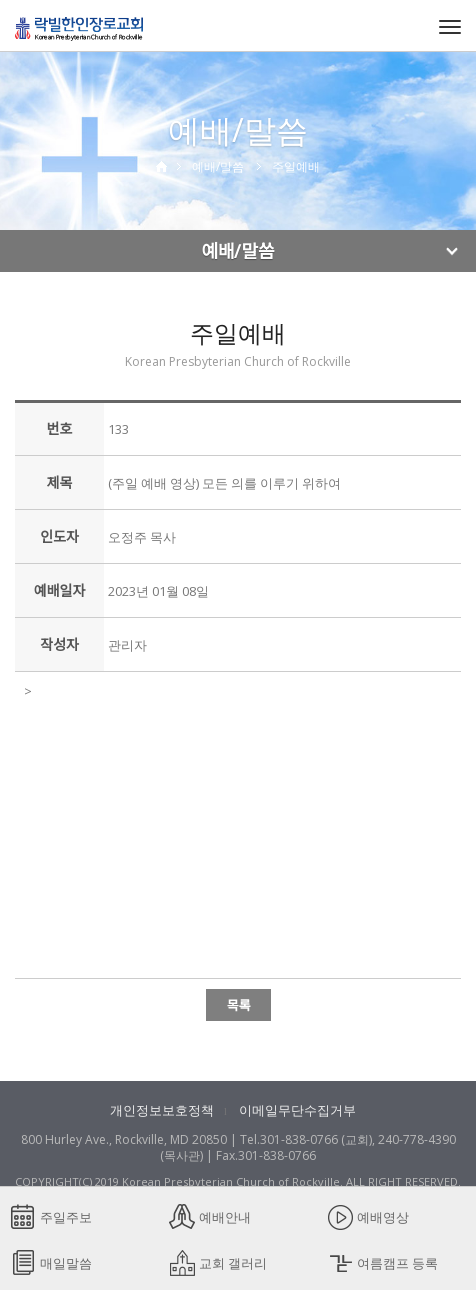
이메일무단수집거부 (297, 1110)
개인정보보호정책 (162, 1110)
